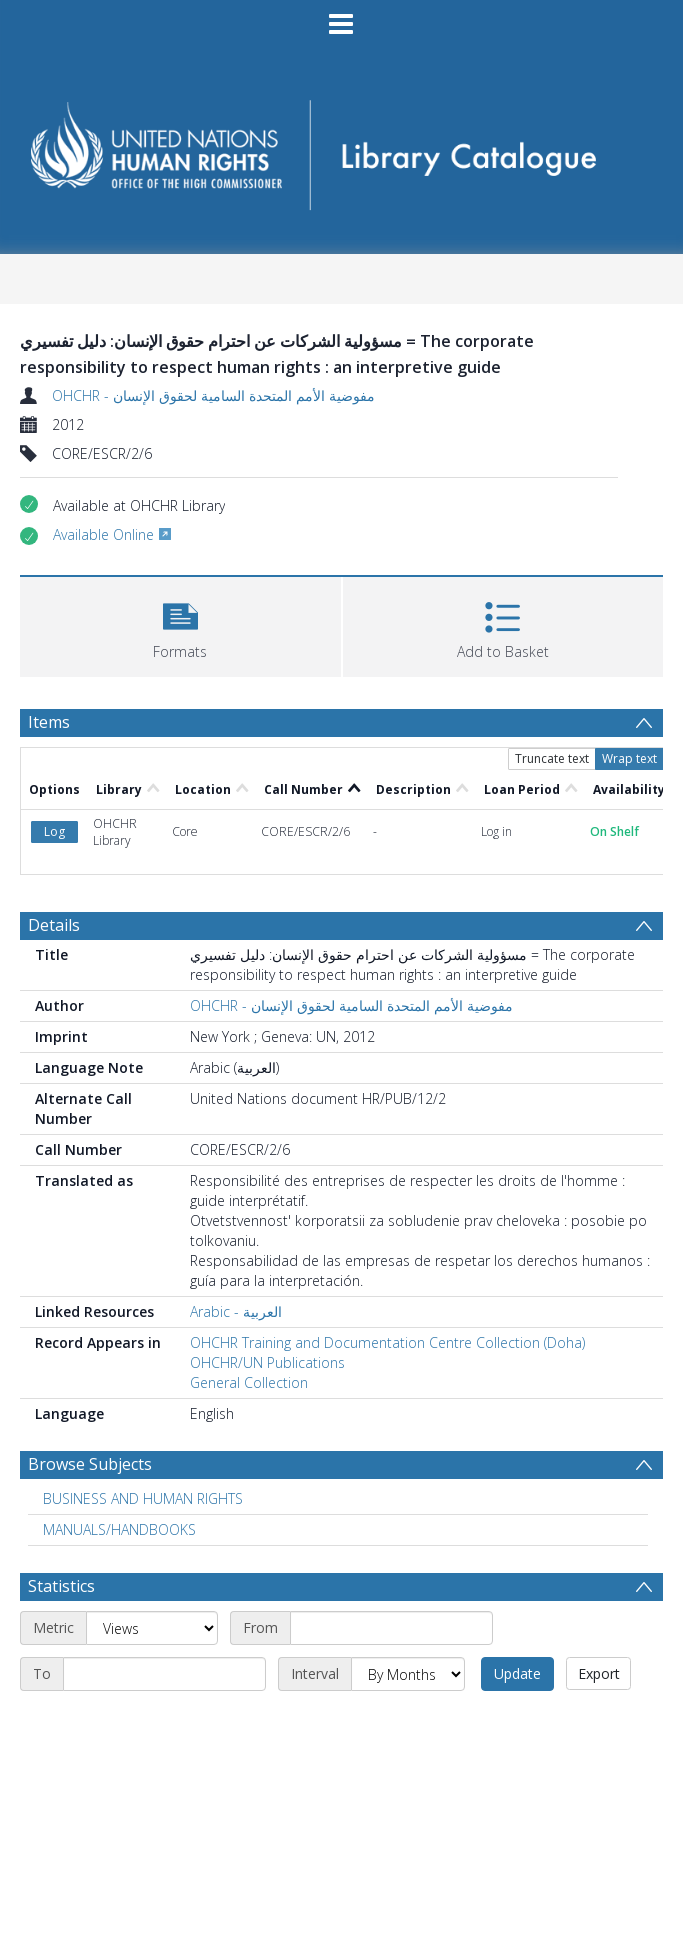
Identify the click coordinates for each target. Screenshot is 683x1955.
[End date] (164, 1674)
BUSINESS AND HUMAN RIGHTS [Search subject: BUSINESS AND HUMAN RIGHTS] (143, 1498)
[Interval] (408, 1674)
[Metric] (152, 1628)
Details (54, 925)
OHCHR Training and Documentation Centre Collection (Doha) (387, 1342)
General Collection (249, 1382)
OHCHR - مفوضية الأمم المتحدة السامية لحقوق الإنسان (213, 395)
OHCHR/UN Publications (267, 1362)
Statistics (61, 1586)
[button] (180, 624)
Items (49, 722)
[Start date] (391, 1628)
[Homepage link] (341, 148)
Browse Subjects (90, 1464)
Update (517, 1673)
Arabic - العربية (236, 1311)
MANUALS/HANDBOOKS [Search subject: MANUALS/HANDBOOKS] (119, 1529)
